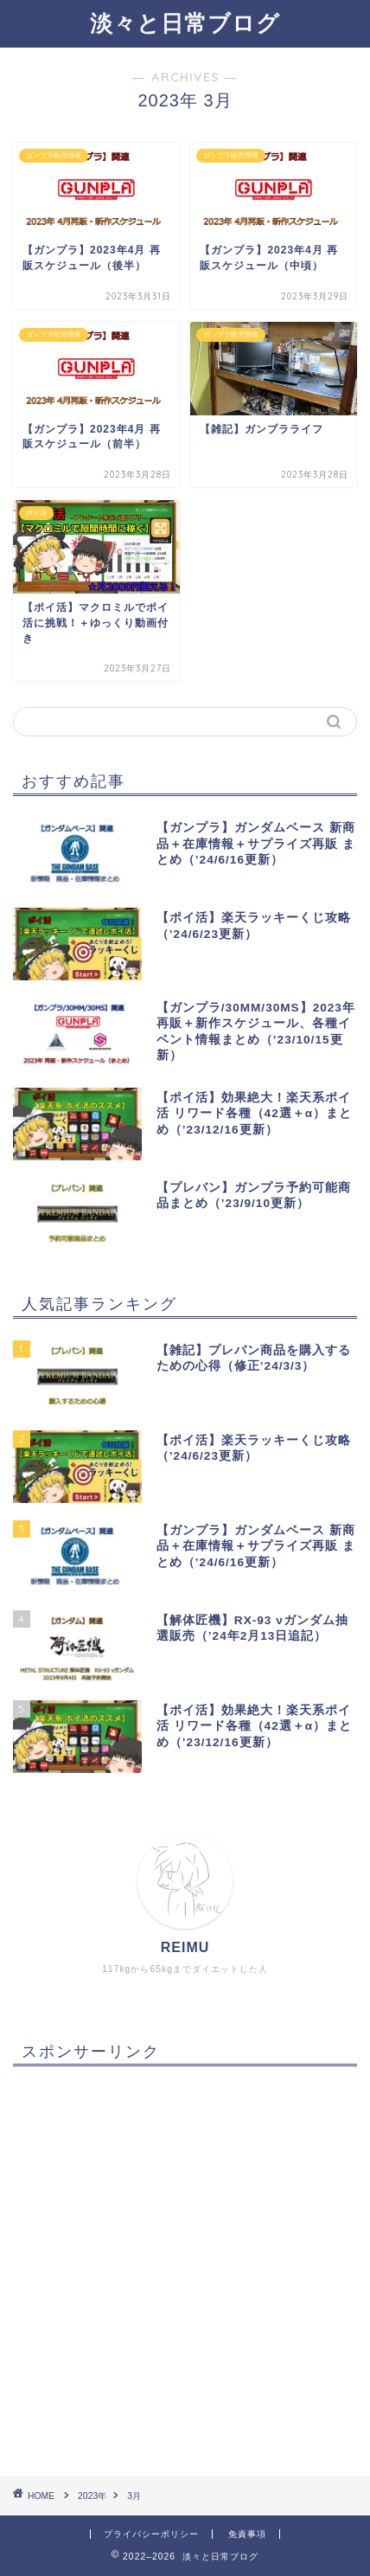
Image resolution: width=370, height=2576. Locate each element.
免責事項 (247, 2534)
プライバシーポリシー (151, 2534)
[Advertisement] (185, 2264)
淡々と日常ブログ (185, 22)
